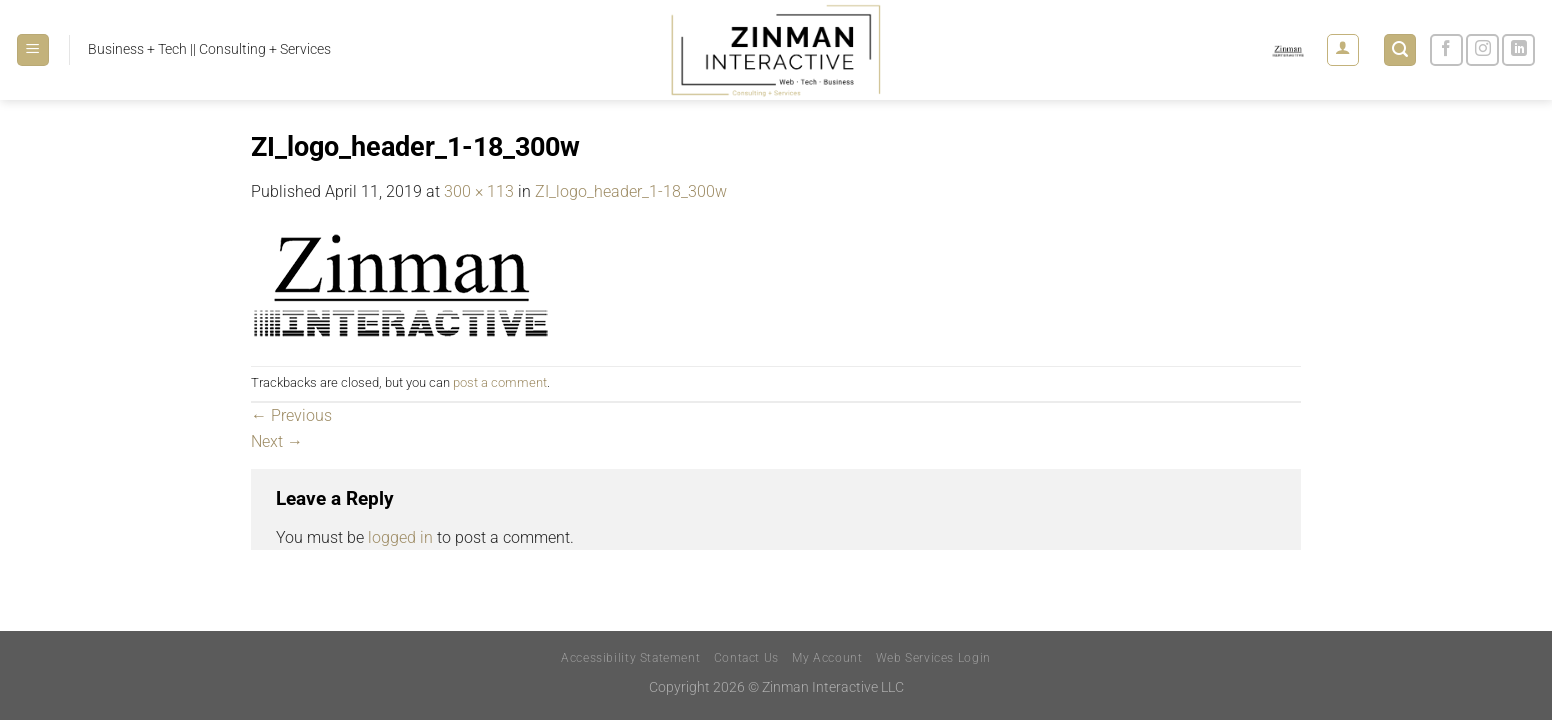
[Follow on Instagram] (1482, 50)
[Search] (1400, 50)
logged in (400, 537)
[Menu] (33, 50)
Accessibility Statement (630, 658)
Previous (291, 415)
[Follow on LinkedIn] (1518, 50)
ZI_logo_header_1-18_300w (631, 191)
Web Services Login (933, 658)
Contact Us (746, 658)
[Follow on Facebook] (1446, 50)
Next (277, 441)
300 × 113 (479, 191)
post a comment (500, 382)
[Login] (1343, 50)
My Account (827, 658)
